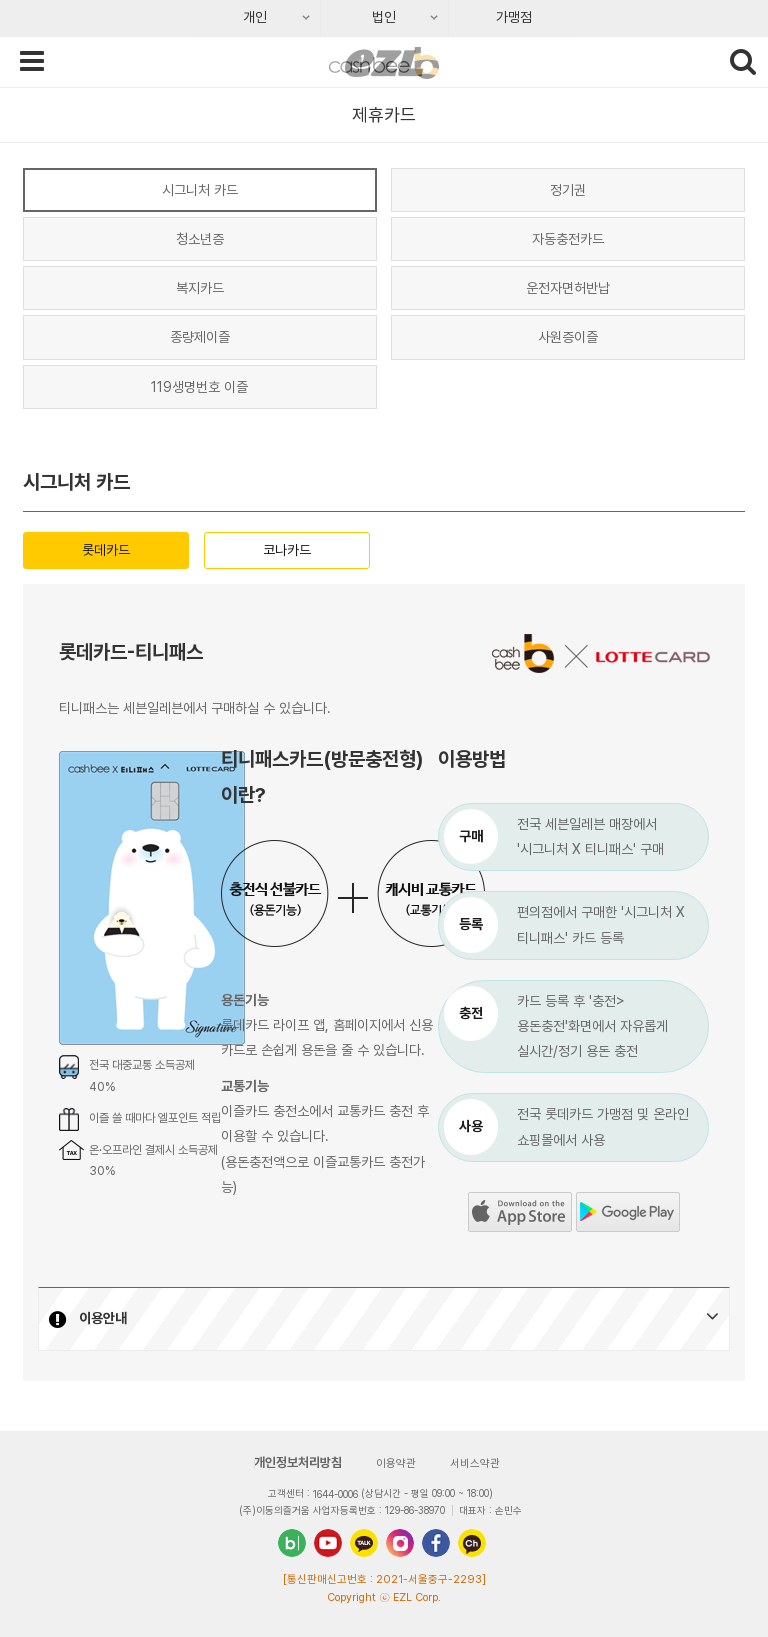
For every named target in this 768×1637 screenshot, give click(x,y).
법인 (361, 23)
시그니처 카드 (200, 190)
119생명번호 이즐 (199, 387)
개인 (232, 23)
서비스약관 (475, 1463)
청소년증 (200, 239)
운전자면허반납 (568, 288)
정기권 (568, 190)
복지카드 (200, 288)
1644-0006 (335, 1494)
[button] (384, 1319)
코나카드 (287, 550)
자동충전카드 (568, 239)
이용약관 (396, 1463)
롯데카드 (106, 550)
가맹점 (514, 17)
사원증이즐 (568, 337)
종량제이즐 (200, 337)
